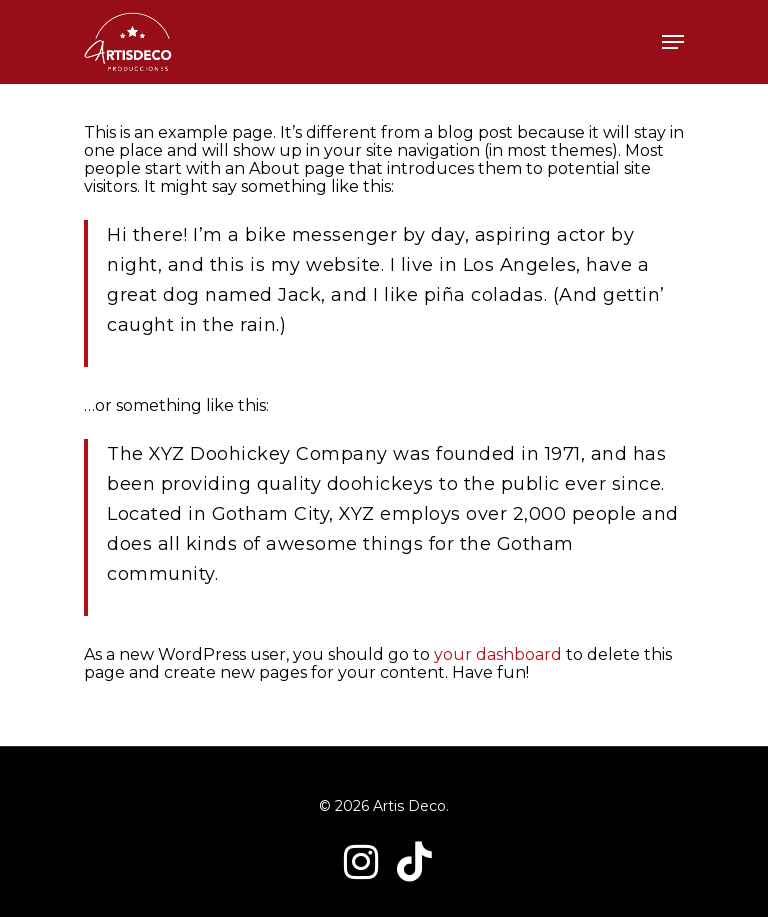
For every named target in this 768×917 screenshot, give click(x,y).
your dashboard (498, 654)
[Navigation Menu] (673, 42)
